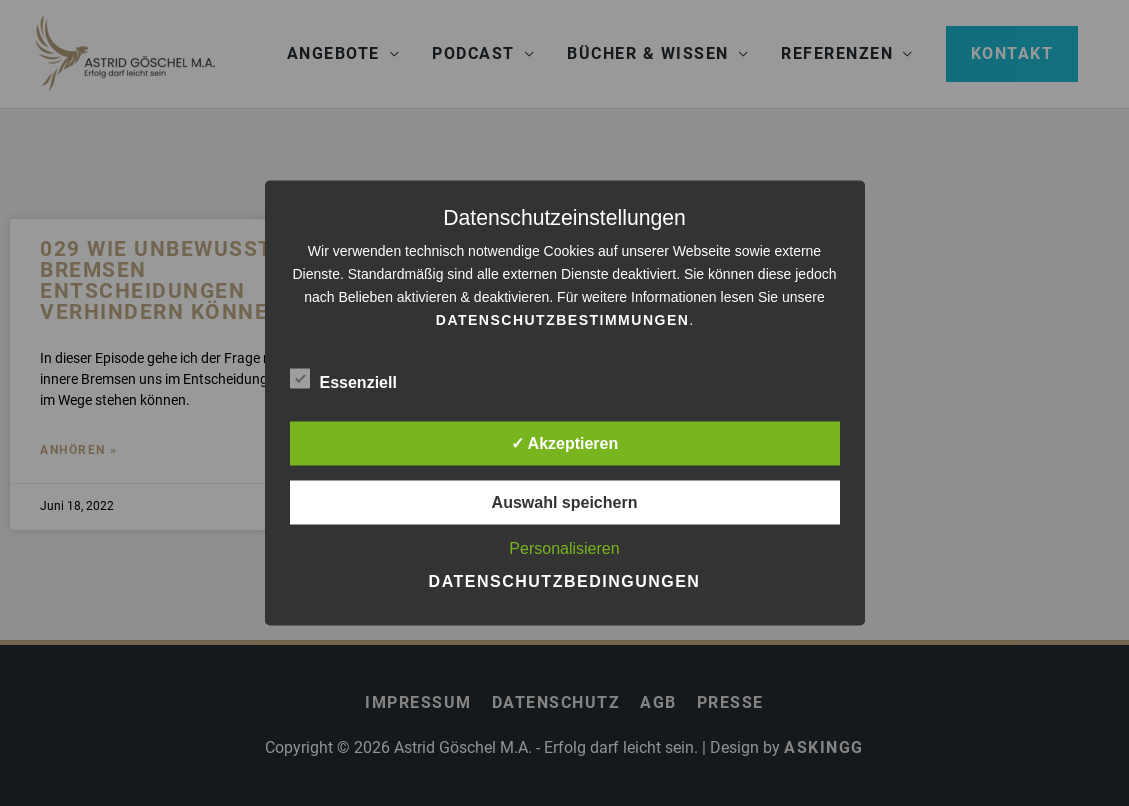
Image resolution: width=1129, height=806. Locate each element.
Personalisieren (564, 548)
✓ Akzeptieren (565, 443)
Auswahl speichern (565, 502)
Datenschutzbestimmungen (563, 320)
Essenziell (343, 379)
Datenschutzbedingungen (565, 581)
